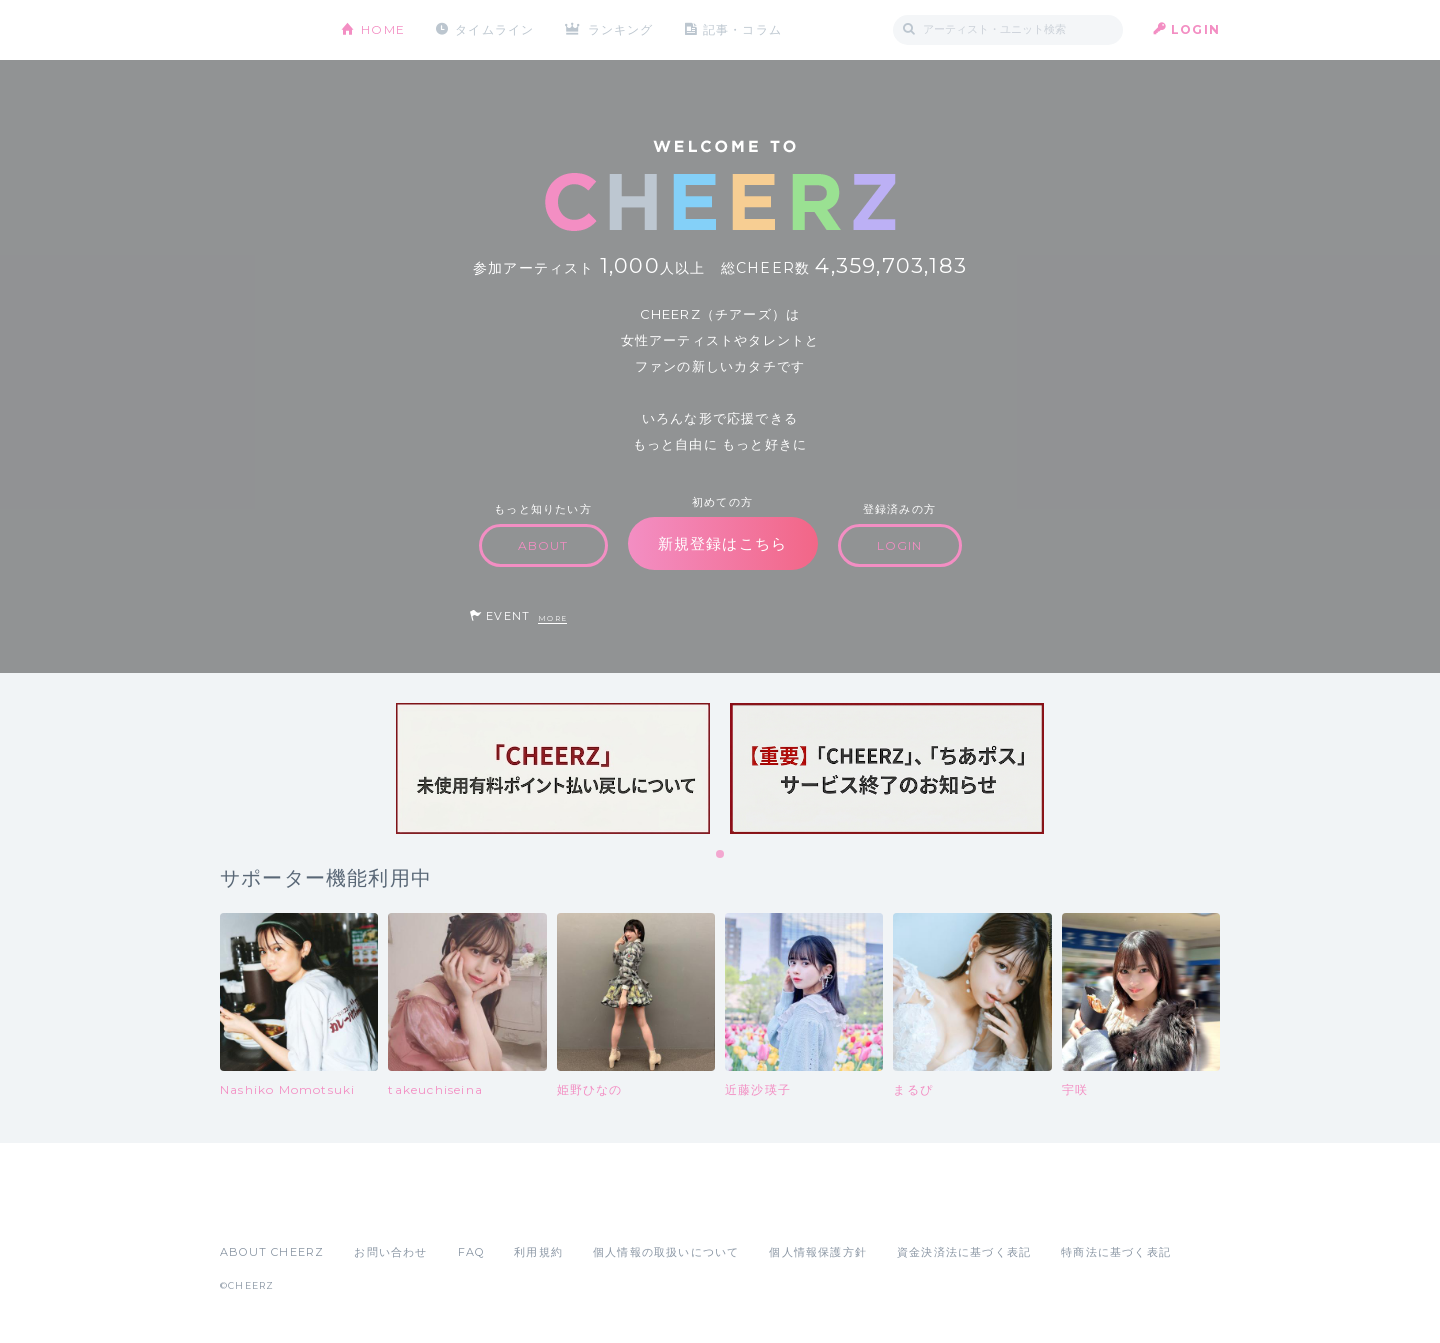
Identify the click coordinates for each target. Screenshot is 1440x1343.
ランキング (621, 29)
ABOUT (543, 545)
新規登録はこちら (723, 543)
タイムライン (494, 29)
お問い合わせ (390, 1252)
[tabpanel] (553, 768)
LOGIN (1195, 29)
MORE (552, 618)
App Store (266, 1208)
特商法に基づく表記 (1116, 1252)
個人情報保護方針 (818, 1252)
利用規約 (538, 1252)
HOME (383, 29)
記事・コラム (742, 29)
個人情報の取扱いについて (666, 1252)
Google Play (372, 1208)
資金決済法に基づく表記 (964, 1252)
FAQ (471, 1252)
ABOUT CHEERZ (272, 1252)
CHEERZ (265, 30)
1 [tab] (721, 855)
